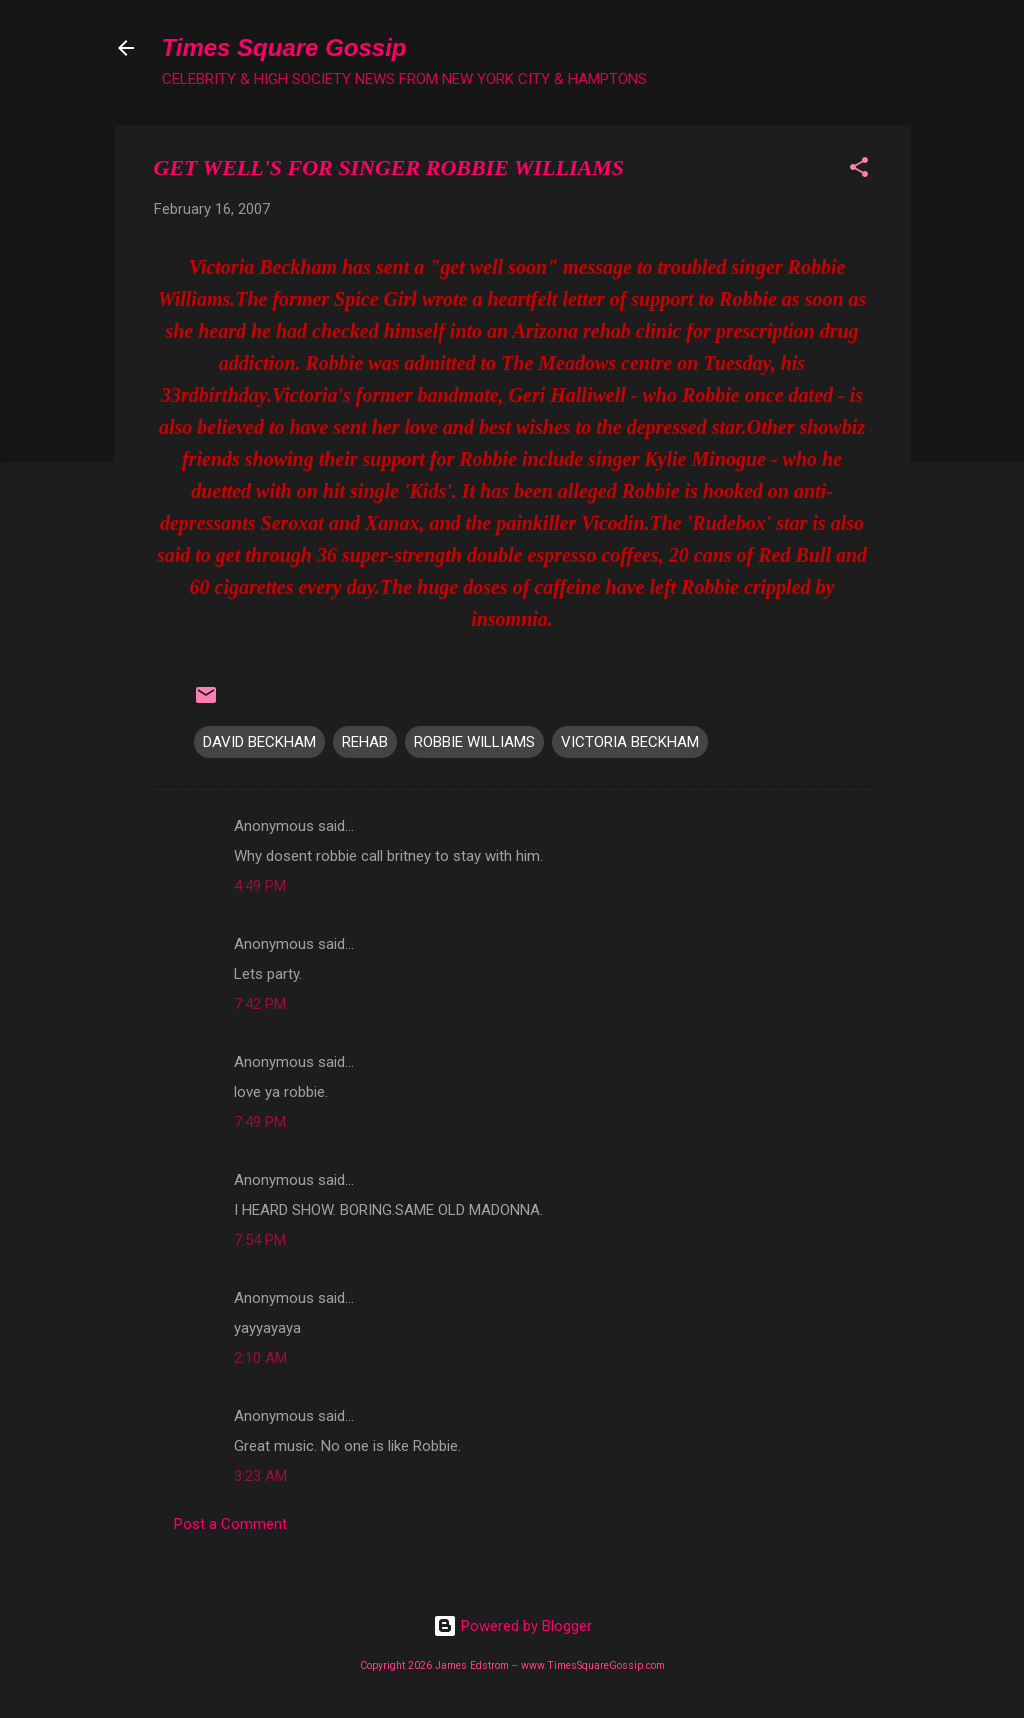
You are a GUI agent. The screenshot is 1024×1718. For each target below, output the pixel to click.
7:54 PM (260, 1240)
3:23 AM (260, 1476)
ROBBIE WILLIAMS (474, 742)
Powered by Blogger (512, 1626)
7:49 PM (260, 1122)
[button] (859, 170)
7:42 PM (260, 1004)
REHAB (365, 742)
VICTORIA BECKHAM (630, 742)
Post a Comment (230, 1524)
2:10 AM (260, 1358)
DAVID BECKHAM (259, 742)
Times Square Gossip (284, 47)
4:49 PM (260, 886)
